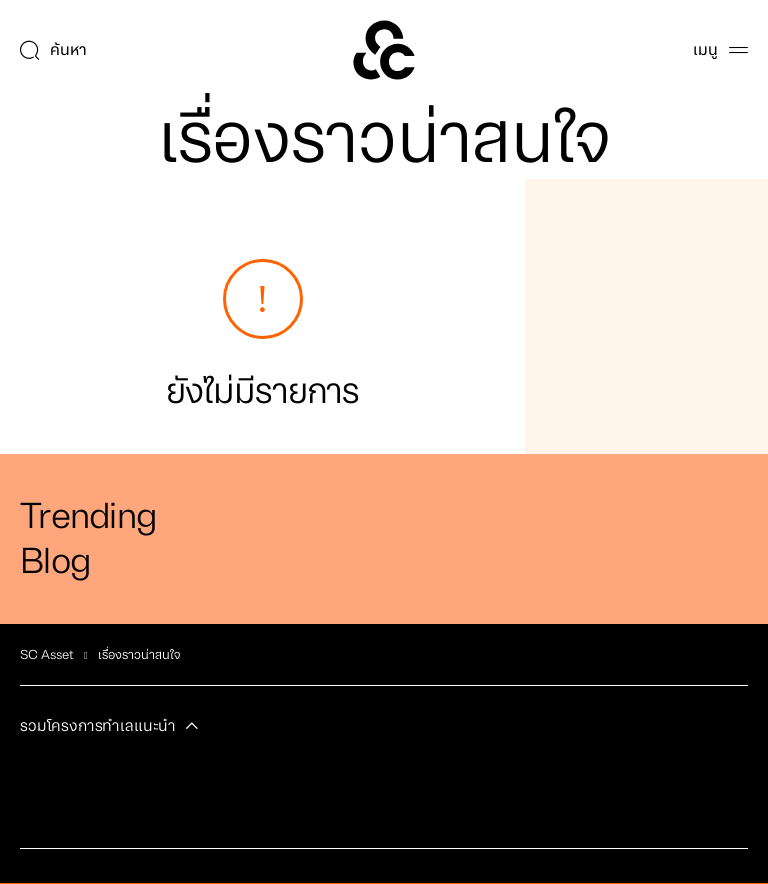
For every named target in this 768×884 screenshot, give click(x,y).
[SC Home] (384, 50)
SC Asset (47, 655)
